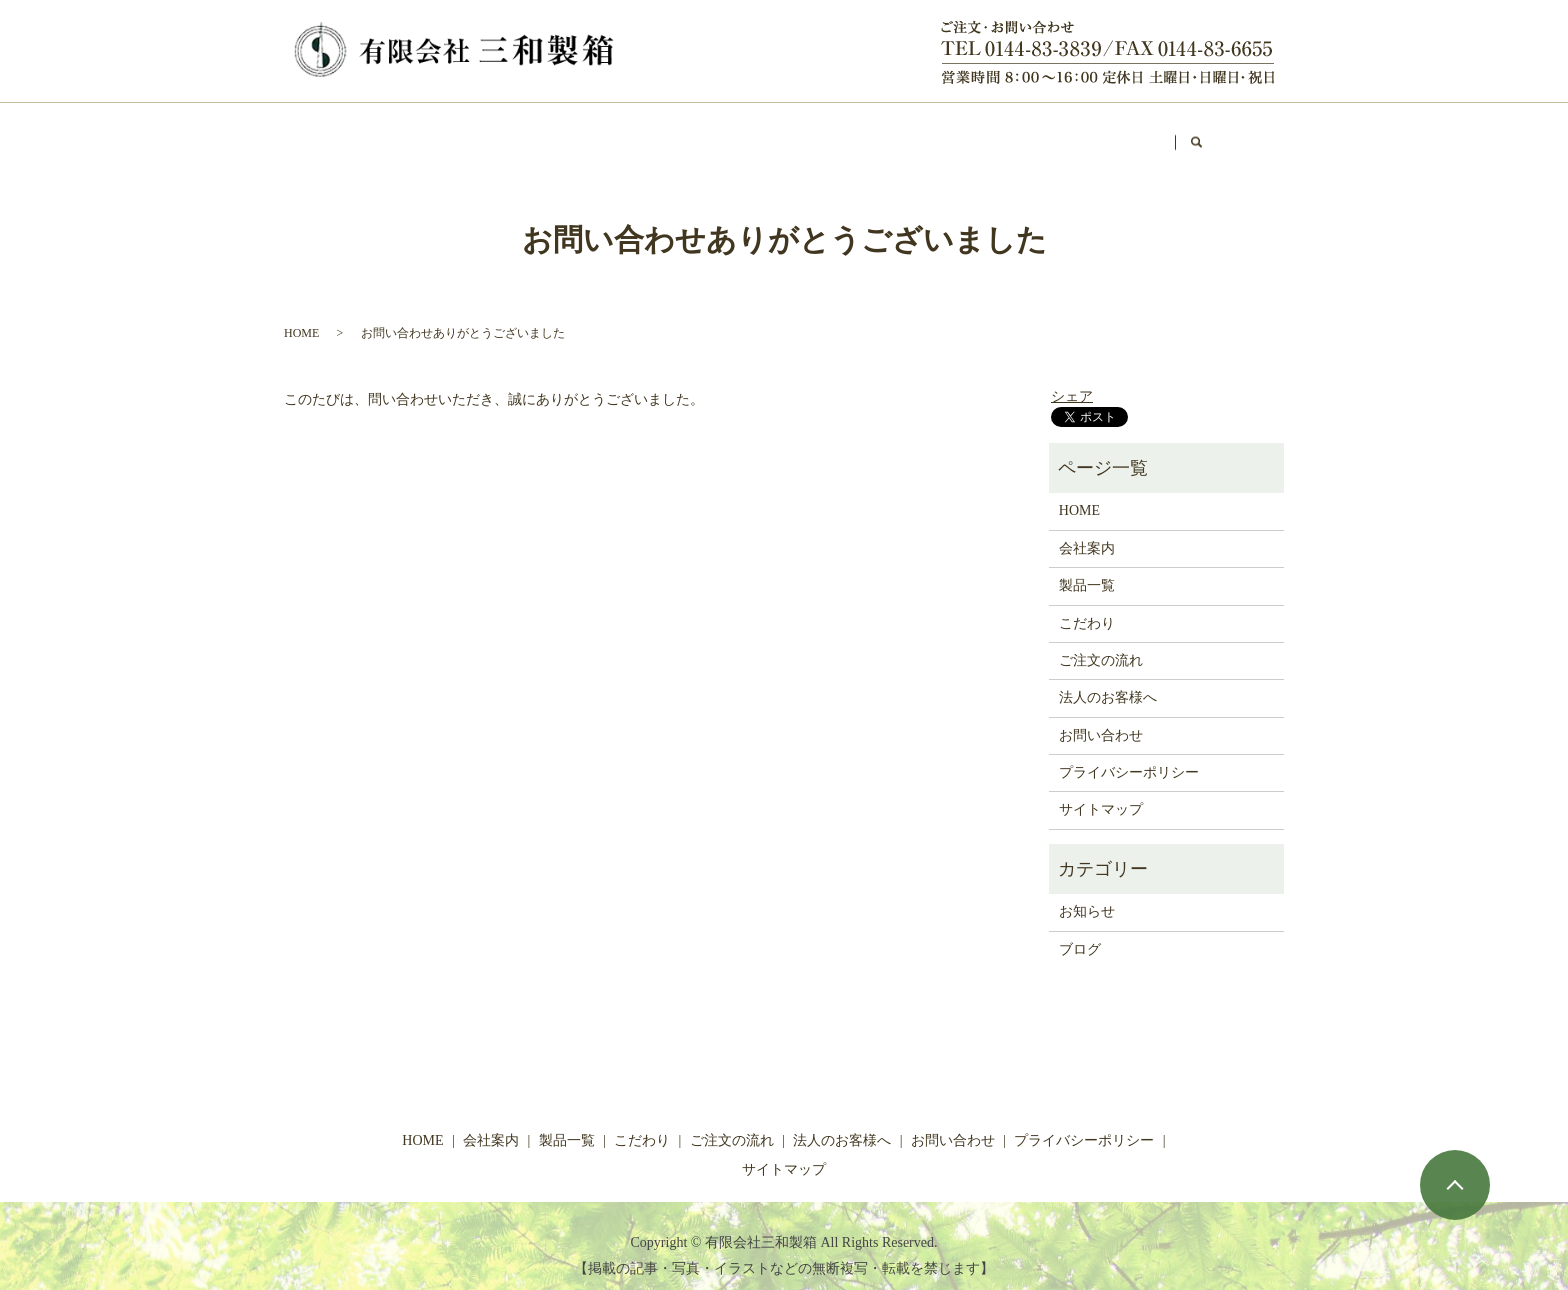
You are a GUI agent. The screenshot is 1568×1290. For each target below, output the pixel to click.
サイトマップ (1101, 790)
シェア (1072, 377)
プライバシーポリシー (1129, 753)
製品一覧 (519, 132)
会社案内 (421, 132)
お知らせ (1087, 892)
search (1271, 133)
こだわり (617, 132)
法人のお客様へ (862, 132)
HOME (329, 132)
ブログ (1072, 132)
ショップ (981, 132)
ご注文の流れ (729, 132)
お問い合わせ (1177, 132)
